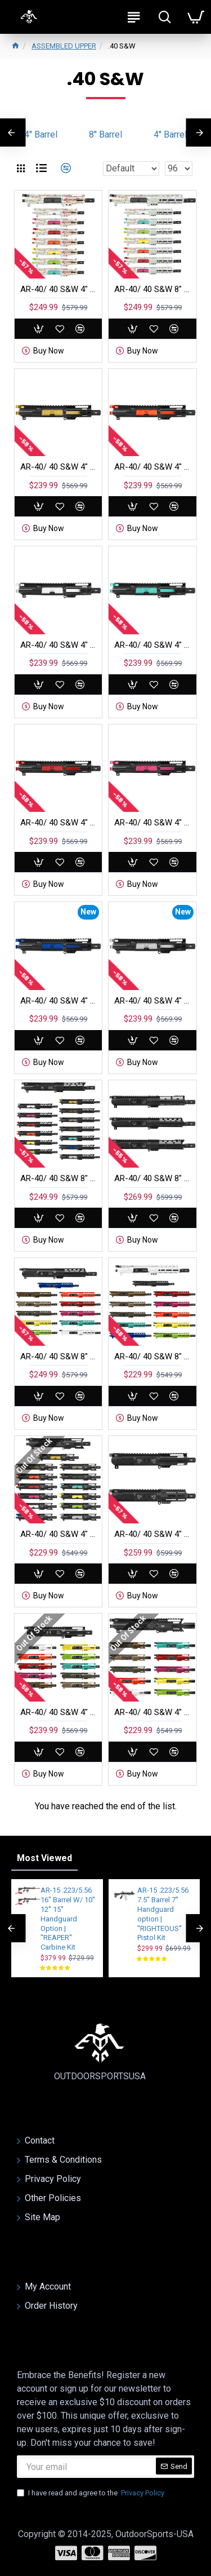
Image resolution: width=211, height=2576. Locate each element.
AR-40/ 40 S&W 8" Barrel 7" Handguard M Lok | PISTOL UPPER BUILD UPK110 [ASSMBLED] (58, 1356)
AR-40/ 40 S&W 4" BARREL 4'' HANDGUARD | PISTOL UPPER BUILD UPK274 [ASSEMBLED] (152, 823)
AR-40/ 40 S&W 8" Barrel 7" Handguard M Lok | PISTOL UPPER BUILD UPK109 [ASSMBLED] (152, 1356)
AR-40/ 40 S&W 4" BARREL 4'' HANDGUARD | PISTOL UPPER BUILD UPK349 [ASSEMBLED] (58, 1001)
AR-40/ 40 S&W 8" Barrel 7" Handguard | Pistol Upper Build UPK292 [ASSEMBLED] (152, 289)
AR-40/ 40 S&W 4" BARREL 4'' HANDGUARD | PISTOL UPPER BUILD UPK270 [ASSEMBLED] (152, 467)
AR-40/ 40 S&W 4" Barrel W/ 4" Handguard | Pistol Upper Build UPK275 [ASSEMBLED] (58, 289)
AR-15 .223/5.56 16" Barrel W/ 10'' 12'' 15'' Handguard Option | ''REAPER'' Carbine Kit (68, 1918)
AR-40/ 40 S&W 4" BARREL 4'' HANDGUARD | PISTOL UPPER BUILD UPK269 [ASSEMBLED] (58, 467)
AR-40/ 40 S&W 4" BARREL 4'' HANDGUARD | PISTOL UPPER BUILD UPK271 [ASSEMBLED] (58, 645)
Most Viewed (44, 1858)
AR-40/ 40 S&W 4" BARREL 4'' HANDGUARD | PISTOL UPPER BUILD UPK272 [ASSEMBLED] (152, 645)
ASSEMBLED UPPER (64, 46)
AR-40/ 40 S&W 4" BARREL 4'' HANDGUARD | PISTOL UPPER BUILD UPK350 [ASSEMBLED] (152, 1001)
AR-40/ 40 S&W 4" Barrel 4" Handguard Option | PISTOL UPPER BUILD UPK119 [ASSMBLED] (152, 1534)
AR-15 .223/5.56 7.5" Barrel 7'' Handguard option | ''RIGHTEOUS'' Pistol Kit (162, 1914)
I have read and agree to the (91, 2493)
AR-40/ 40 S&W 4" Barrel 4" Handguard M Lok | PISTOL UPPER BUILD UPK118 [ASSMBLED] (58, 1712)
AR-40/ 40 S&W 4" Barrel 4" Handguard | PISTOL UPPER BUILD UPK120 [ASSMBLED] (58, 1534)
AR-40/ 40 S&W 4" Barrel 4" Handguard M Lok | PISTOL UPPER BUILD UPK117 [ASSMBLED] (152, 1712)
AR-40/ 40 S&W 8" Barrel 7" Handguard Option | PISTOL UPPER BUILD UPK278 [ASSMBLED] (152, 1178)
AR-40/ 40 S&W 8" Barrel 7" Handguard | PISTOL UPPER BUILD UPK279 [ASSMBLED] (58, 1178)
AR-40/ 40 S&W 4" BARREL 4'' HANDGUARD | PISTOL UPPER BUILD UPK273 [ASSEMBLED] (58, 823)
